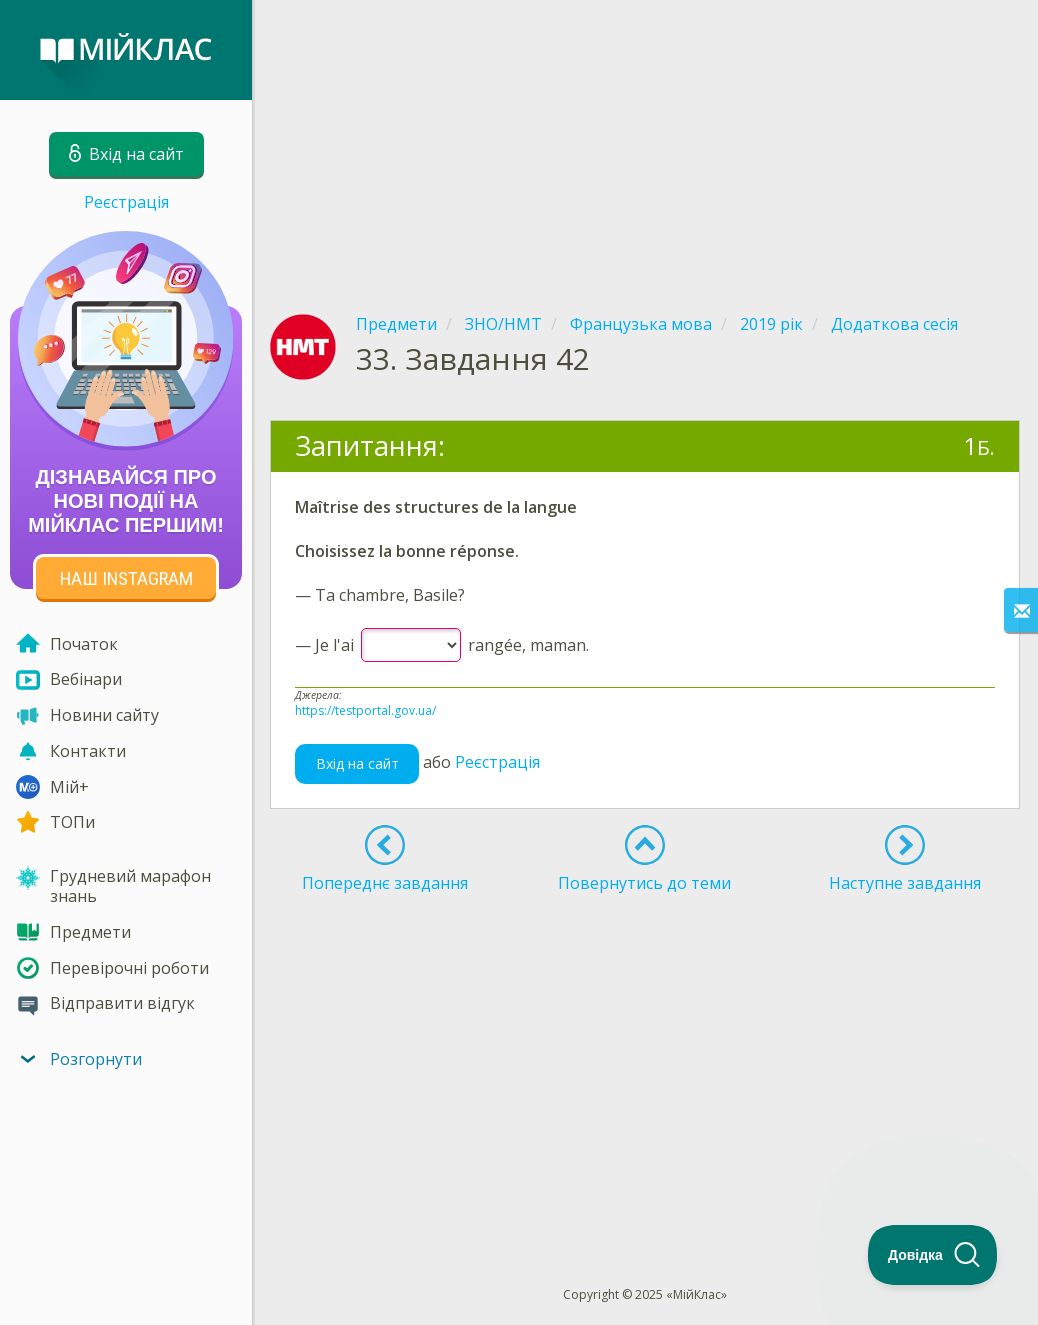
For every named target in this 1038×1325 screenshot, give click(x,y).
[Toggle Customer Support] (933, 1255)
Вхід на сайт (357, 763)
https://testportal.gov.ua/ (365, 710)
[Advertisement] (645, 140)
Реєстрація (126, 202)
